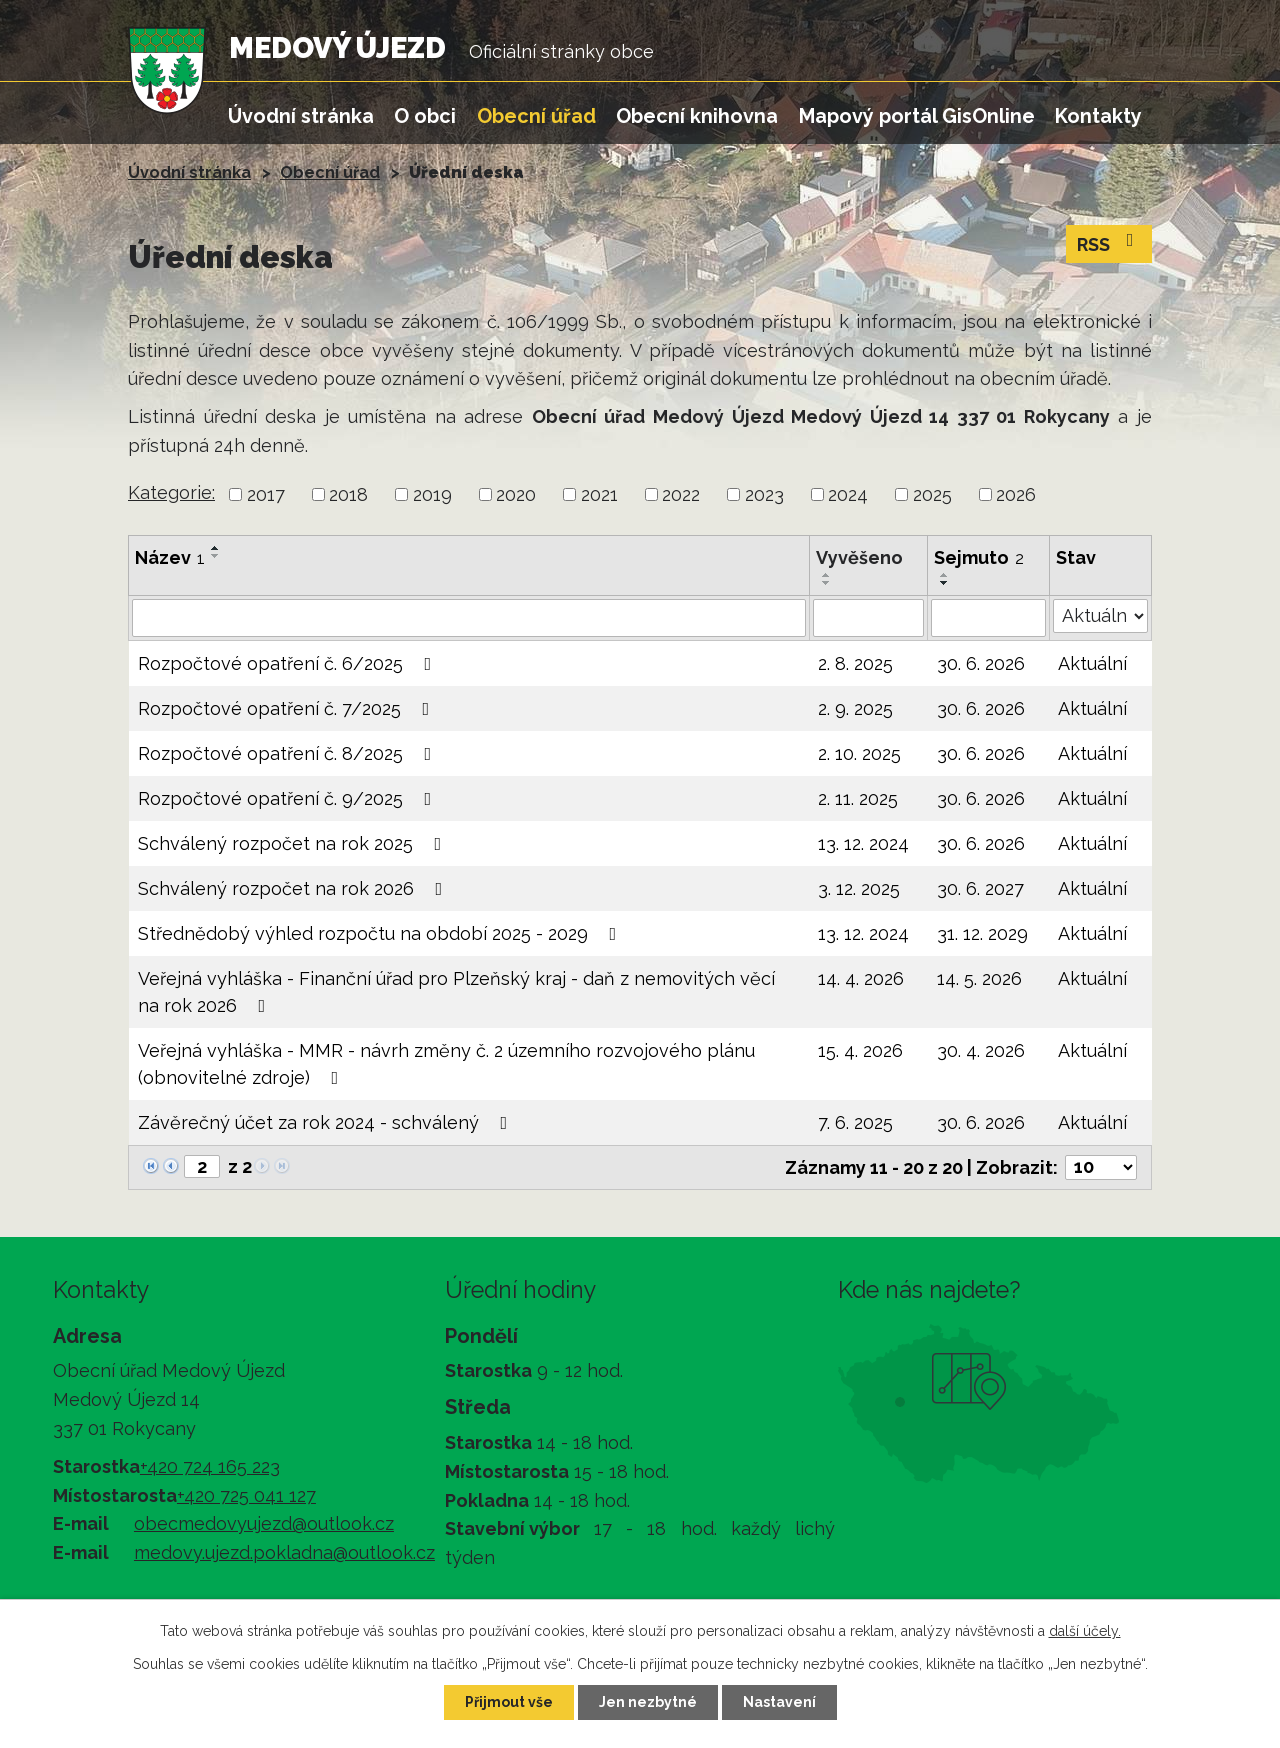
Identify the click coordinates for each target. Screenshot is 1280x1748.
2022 (681, 494)
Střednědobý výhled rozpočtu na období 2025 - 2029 (381, 933)
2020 (516, 494)
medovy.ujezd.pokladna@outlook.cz (284, 1552)
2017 (266, 494)
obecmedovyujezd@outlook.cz (264, 1523)
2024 (848, 494)
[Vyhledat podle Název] (469, 618)
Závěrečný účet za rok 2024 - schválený (327, 1122)
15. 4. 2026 (860, 1050)
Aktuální (1092, 663)
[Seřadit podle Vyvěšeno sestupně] (827, 583)
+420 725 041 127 (246, 1495)
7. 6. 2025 (855, 1122)
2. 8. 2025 (855, 663)
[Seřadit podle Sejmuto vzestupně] (945, 575)
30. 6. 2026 (981, 663)
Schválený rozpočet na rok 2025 (294, 843)
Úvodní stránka (301, 116)
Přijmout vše (509, 1702)
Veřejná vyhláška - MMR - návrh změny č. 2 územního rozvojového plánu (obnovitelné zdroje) (446, 1064)
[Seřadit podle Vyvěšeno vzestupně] (827, 575)
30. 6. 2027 (980, 888)
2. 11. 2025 (858, 798)
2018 (348, 494)
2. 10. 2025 (859, 753)
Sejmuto (979, 557)
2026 (1016, 494)
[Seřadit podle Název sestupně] (216, 556)
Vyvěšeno (859, 557)
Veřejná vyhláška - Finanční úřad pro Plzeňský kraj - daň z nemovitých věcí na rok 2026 (456, 992)
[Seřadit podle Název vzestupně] (216, 548)
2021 (599, 494)
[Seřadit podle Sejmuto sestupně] (945, 583)
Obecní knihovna (697, 116)
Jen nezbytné (648, 1702)
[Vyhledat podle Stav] (1100, 616)
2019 (432, 494)
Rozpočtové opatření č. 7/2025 (288, 708)
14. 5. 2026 (979, 978)
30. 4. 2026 (981, 1050)
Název (170, 557)
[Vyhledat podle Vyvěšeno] (868, 618)
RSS (1109, 243)
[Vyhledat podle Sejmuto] (988, 618)
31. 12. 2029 (982, 933)
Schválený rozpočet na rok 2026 (294, 888)
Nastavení (779, 1702)
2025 (932, 494)
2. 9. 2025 (855, 708)
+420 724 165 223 (210, 1466)
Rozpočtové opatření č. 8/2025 (289, 753)
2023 (764, 494)
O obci (425, 116)
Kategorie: (171, 492)
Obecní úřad (536, 116)
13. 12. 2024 (863, 843)
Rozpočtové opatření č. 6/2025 (289, 663)
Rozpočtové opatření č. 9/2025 (289, 798)
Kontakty (1098, 116)
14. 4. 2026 (861, 978)
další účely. (1085, 1631)
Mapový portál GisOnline (917, 116)
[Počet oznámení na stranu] (1101, 1167)
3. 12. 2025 (859, 888)
